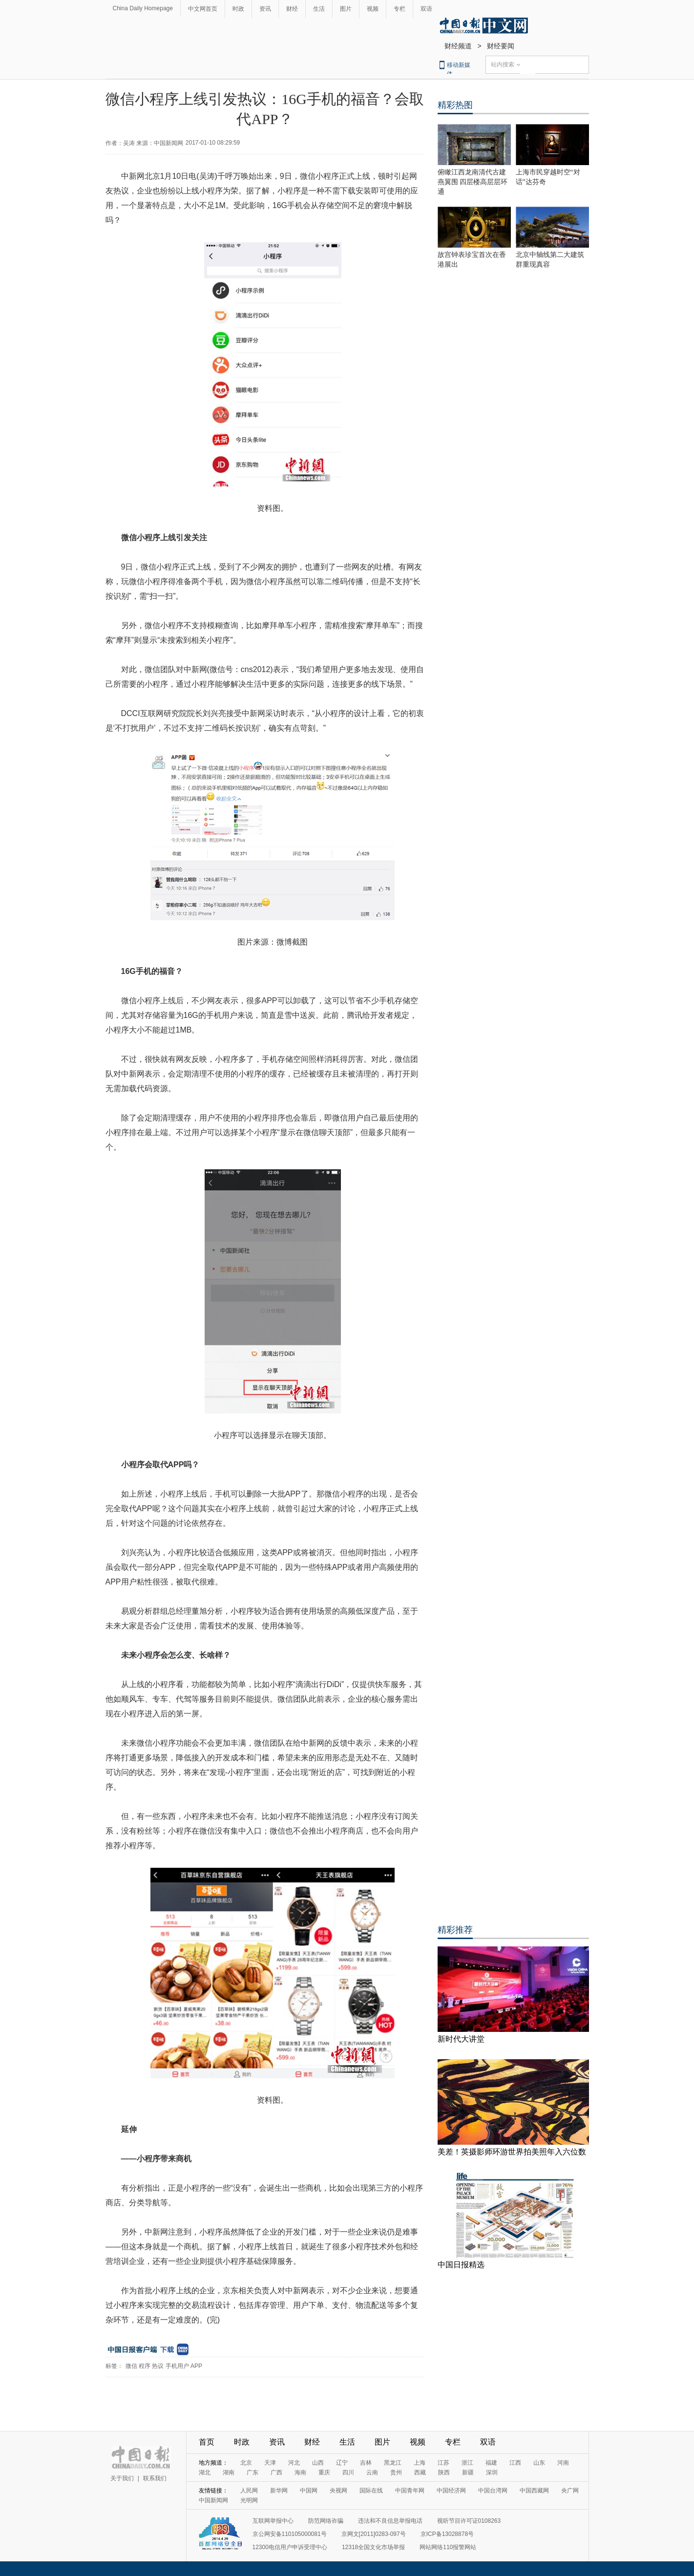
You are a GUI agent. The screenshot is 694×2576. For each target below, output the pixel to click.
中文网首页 (202, 8)
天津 (270, 2462)
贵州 (396, 2472)
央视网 (338, 2490)
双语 (426, 8)
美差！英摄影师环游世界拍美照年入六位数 (512, 2152)
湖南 (228, 2472)
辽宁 (342, 2462)
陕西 (444, 2472)
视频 (373, 8)
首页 (206, 2442)
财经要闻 (500, 46)
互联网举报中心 (273, 2520)
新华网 (279, 2490)
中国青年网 (409, 2490)
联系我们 (155, 2478)
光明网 (249, 2500)
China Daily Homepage (143, 8)
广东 (252, 2472)
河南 (563, 2462)
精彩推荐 (455, 1930)
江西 (515, 2462)
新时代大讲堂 (461, 2039)
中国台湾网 (492, 2490)
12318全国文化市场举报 (373, 2547)
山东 (539, 2462)
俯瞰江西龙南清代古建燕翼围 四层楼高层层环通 (473, 182)
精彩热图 (455, 105)
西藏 (420, 2472)
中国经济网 (451, 2490)
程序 (144, 2366)
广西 (276, 2472)
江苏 (443, 2462)
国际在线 (371, 2490)
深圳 (492, 2472)
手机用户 (177, 2366)
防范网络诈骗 (325, 2520)
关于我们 (122, 2478)
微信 (131, 2366)
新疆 (468, 2472)
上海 (419, 2462)
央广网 (570, 2490)
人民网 (249, 2490)
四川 (348, 2472)
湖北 (204, 2472)
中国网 (308, 2490)
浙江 (467, 2462)
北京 (246, 2462)
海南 (300, 2472)
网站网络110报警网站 (448, 2547)
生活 (319, 8)
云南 (372, 2472)
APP (196, 2366)
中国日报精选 (461, 2264)
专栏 (399, 8)
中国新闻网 (213, 2500)
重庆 (324, 2472)
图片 (346, 8)
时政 (238, 8)
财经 (292, 8)
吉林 (366, 2462)
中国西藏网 (534, 2490)
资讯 (265, 8)
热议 (158, 2366)
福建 (491, 2462)
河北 (294, 2462)
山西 (318, 2462)
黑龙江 (392, 2462)
